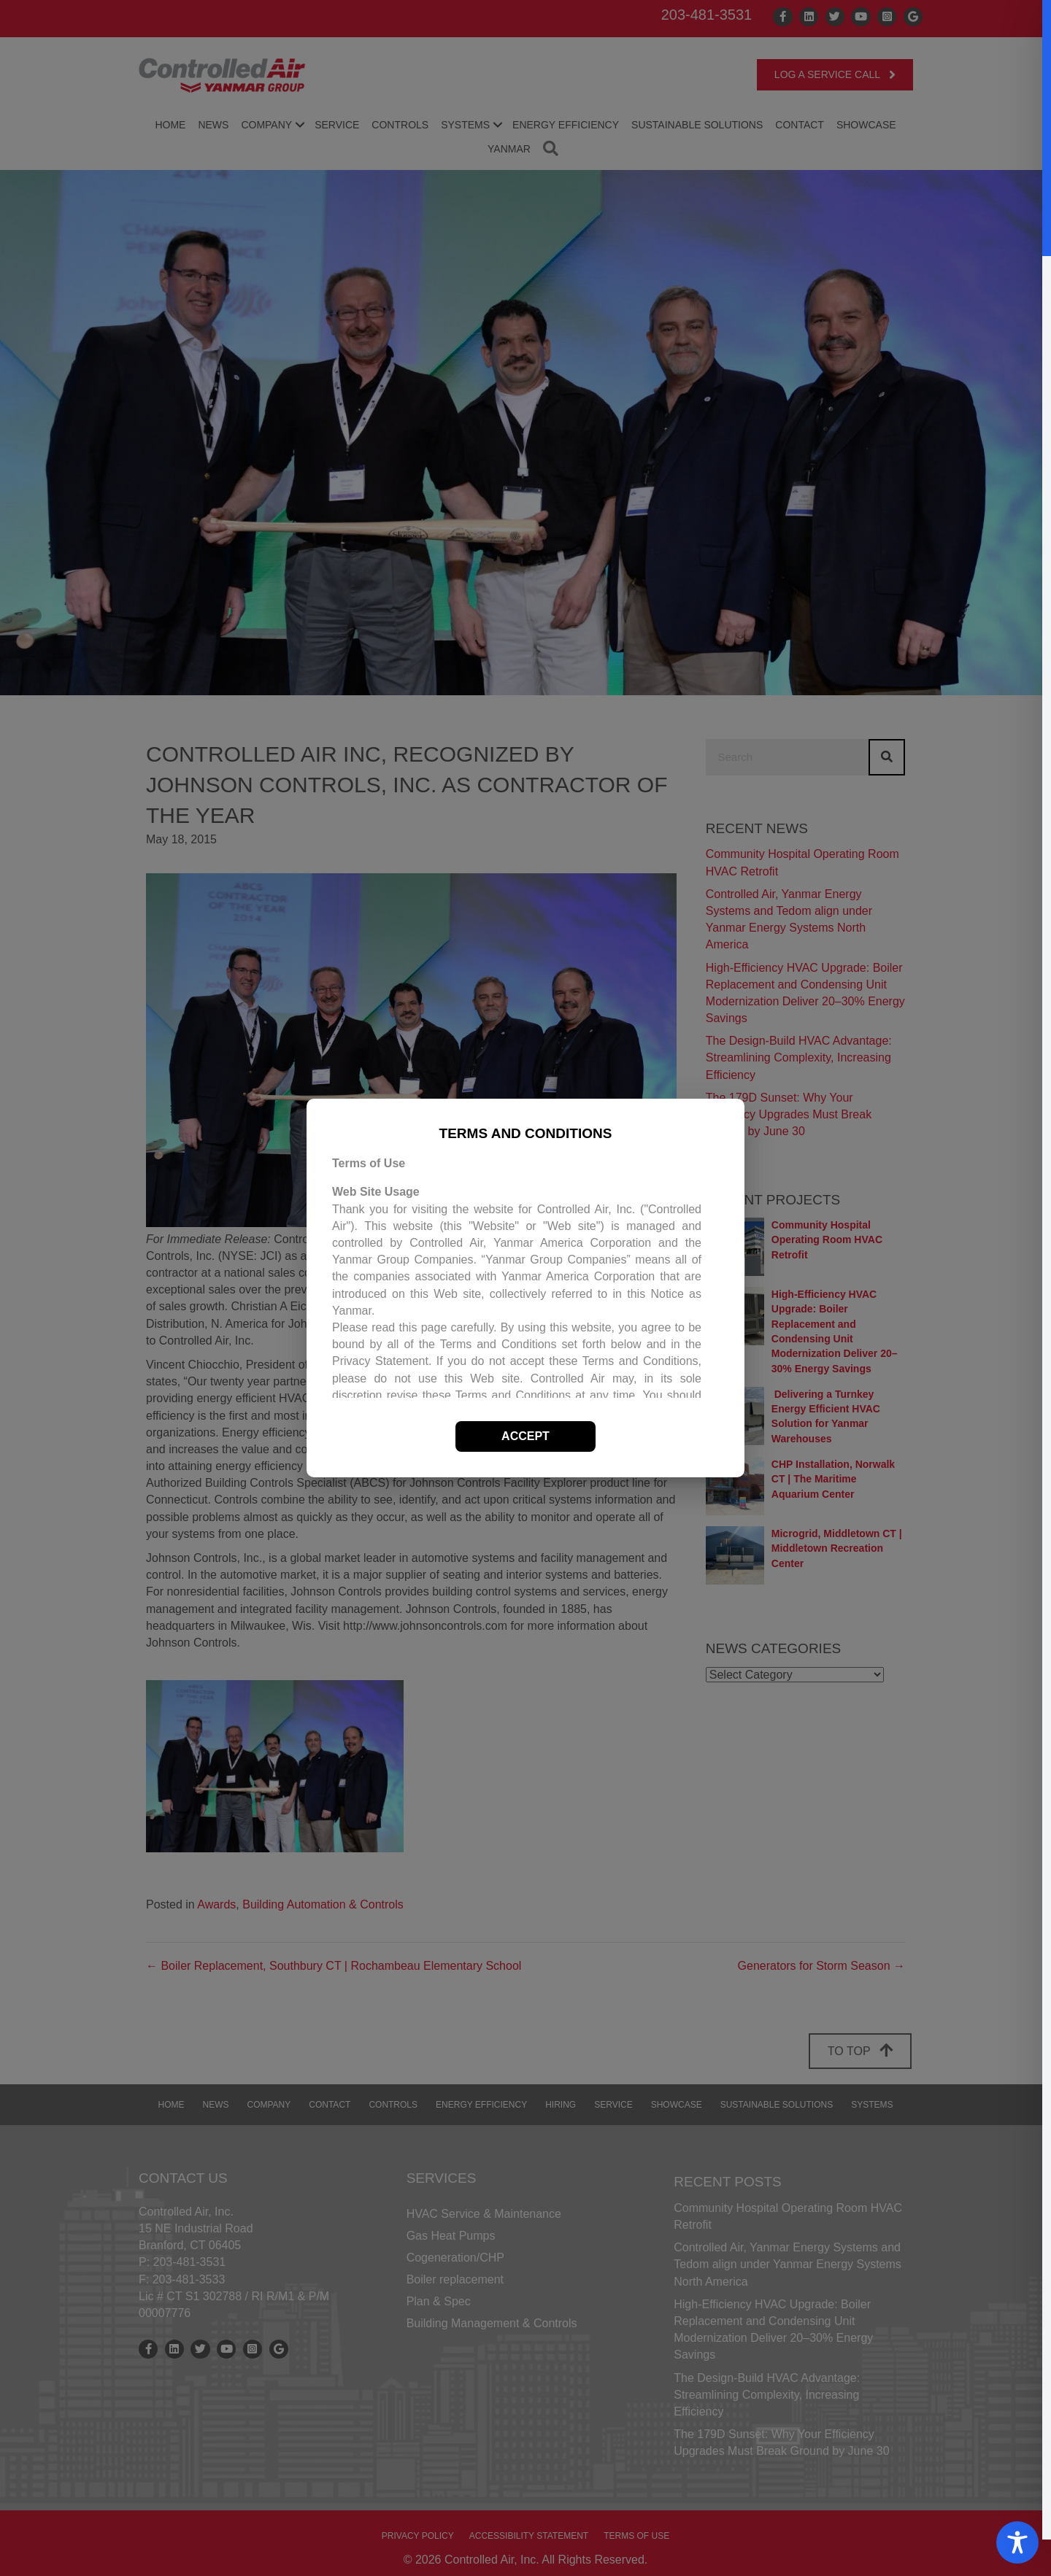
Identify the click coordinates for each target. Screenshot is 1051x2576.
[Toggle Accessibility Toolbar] (1017, 2542)
